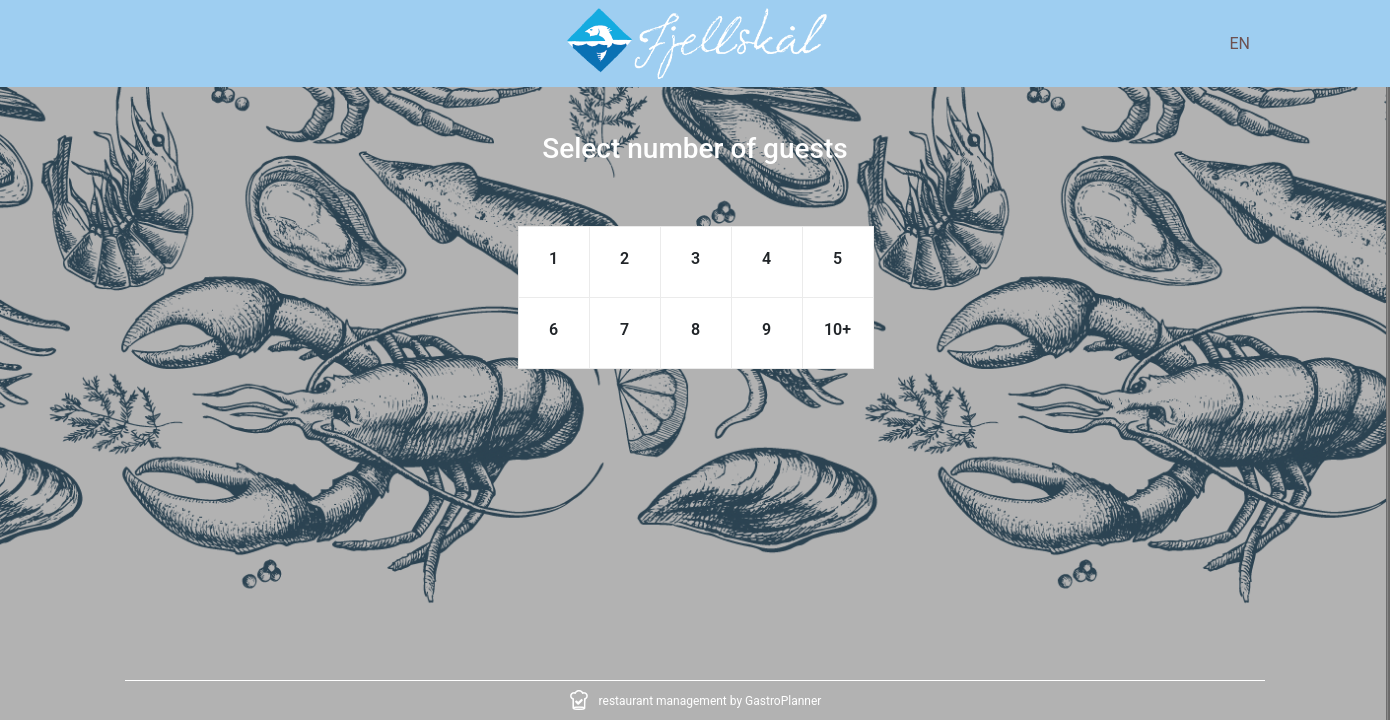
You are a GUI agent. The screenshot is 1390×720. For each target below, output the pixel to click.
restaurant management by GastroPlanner (710, 701)
